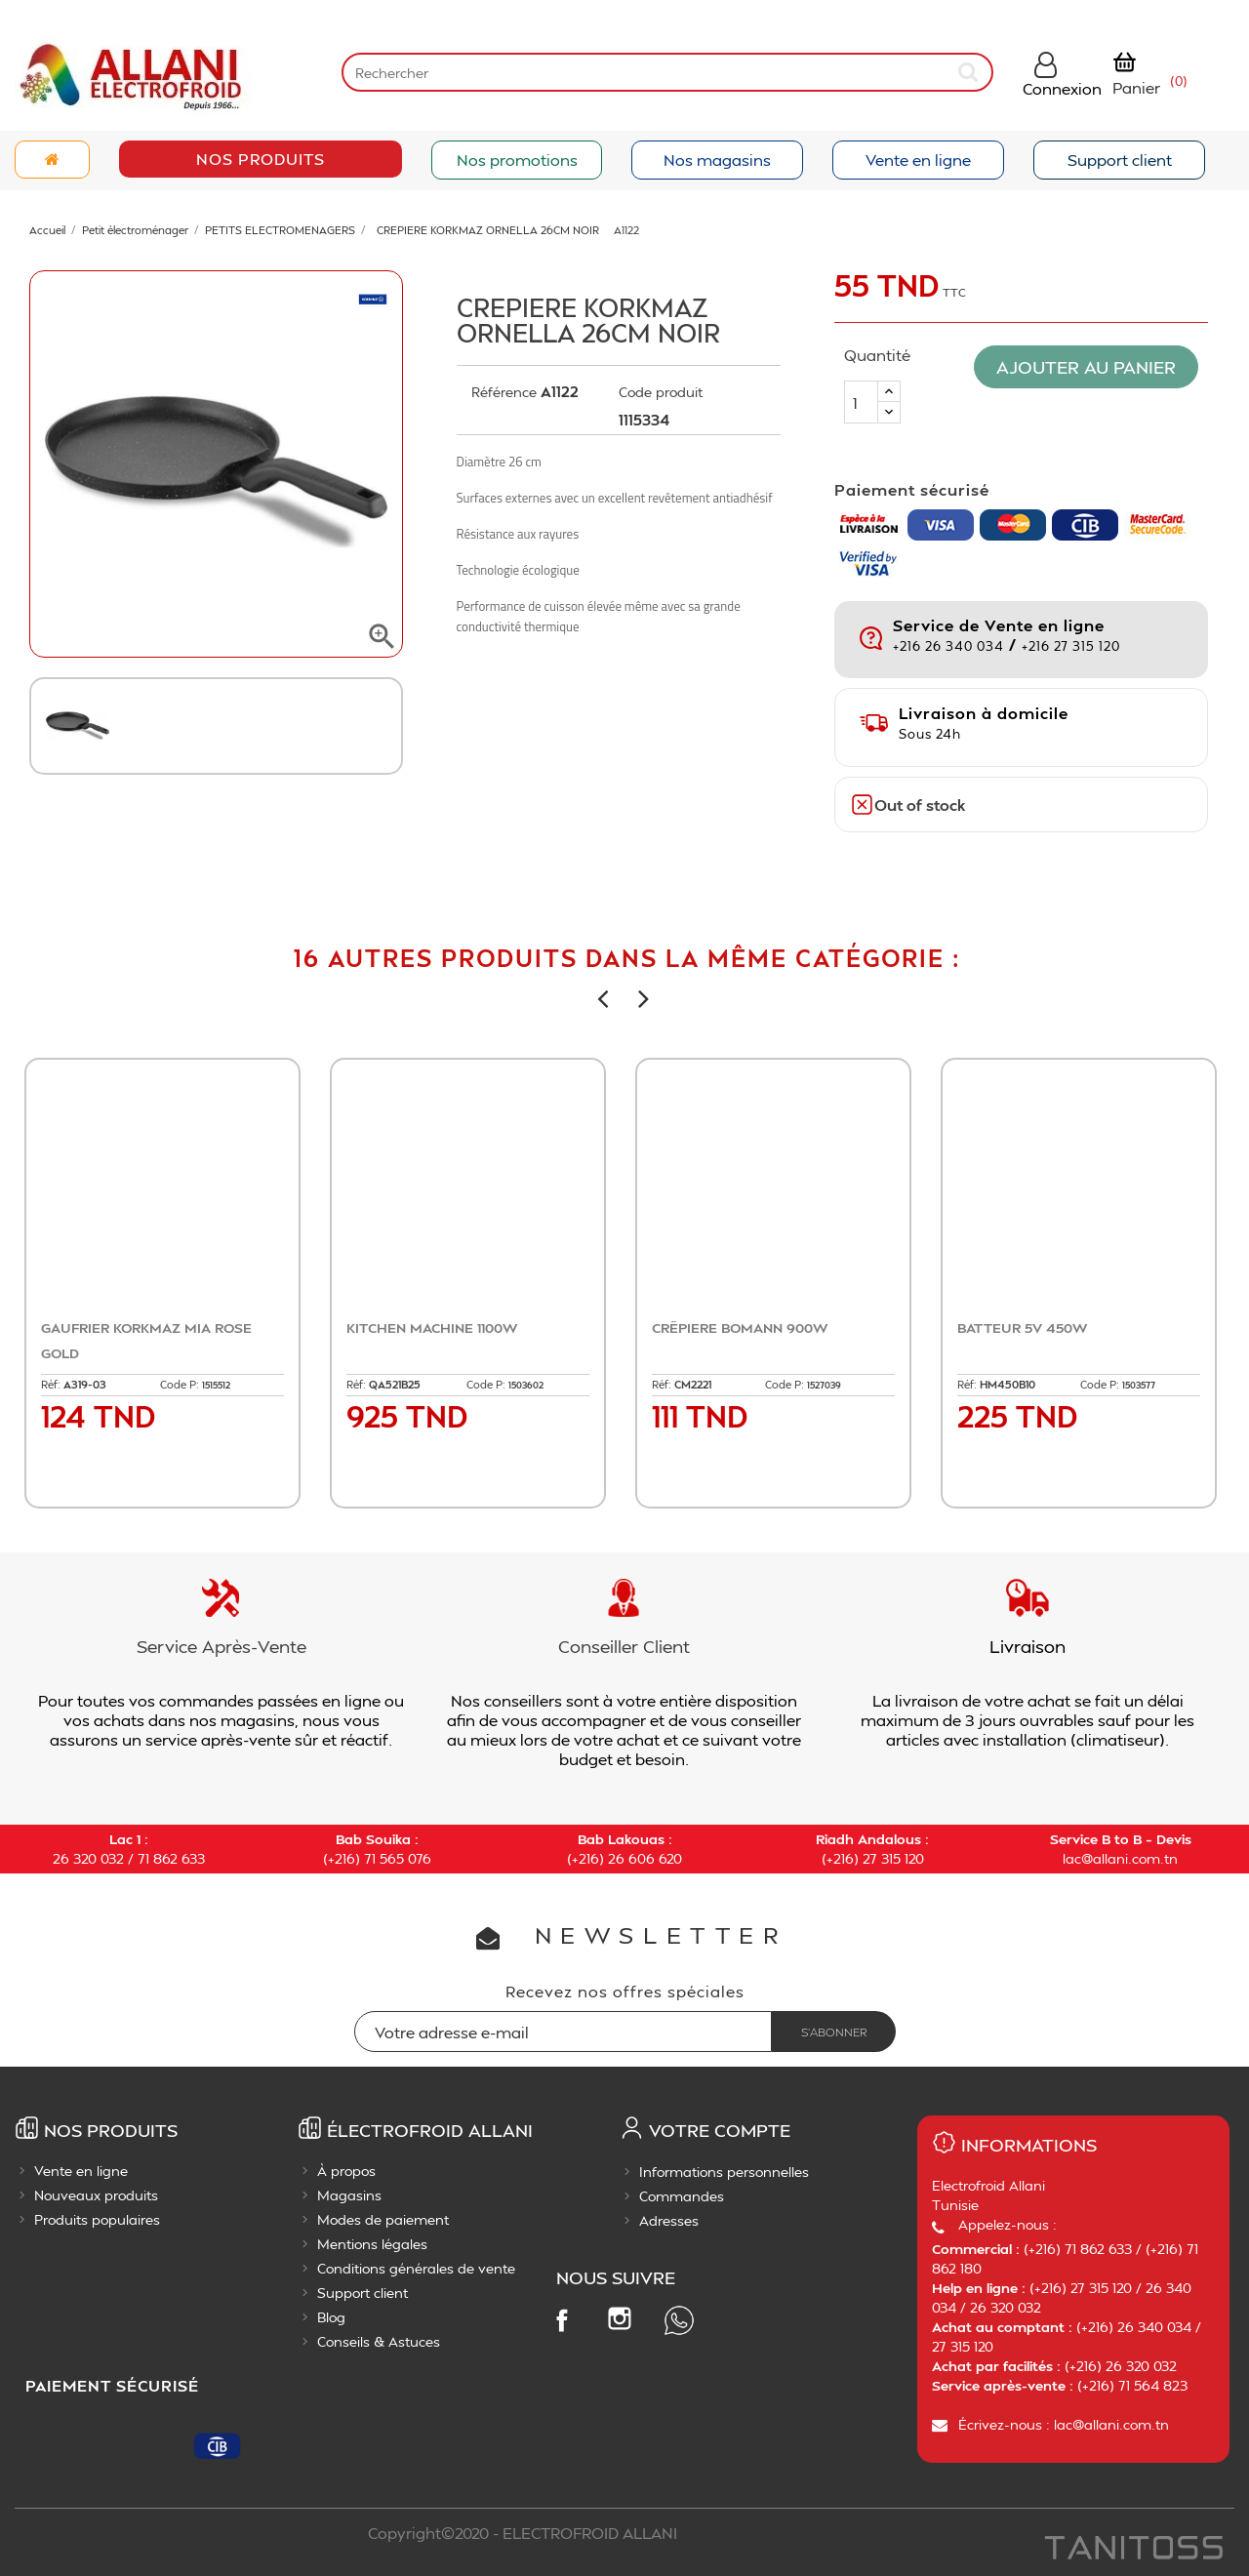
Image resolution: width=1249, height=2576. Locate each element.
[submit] (969, 72)
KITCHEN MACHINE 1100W (431, 1327)
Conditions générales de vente (416, 2268)
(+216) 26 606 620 (624, 1858)
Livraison (1027, 1645)
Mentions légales (372, 2243)
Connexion (1062, 88)
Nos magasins (717, 159)
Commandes (681, 2196)
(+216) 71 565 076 (377, 1858)
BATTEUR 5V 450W (1022, 1327)
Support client (1120, 159)
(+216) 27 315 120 (873, 1858)
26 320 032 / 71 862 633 (129, 1858)
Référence (504, 391)
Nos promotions (517, 159)
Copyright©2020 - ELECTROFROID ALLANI (522, 2532)
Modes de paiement (383, 2219)
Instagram (619, 2318)
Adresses (669, 2220)
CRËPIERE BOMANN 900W (739, 1327)
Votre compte (719, 2129)
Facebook (561, 2319)
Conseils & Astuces (378, 2341)
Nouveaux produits (96, 2195)
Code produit (661, 391)
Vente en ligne (918, 159)
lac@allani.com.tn (1120, 1858)
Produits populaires (97, 2219)
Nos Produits (260, 158)
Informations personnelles (724, 2171)
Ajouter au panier (1091, 366)
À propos (346, 2170)
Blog (331, 2317)
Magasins (349, 2195)
